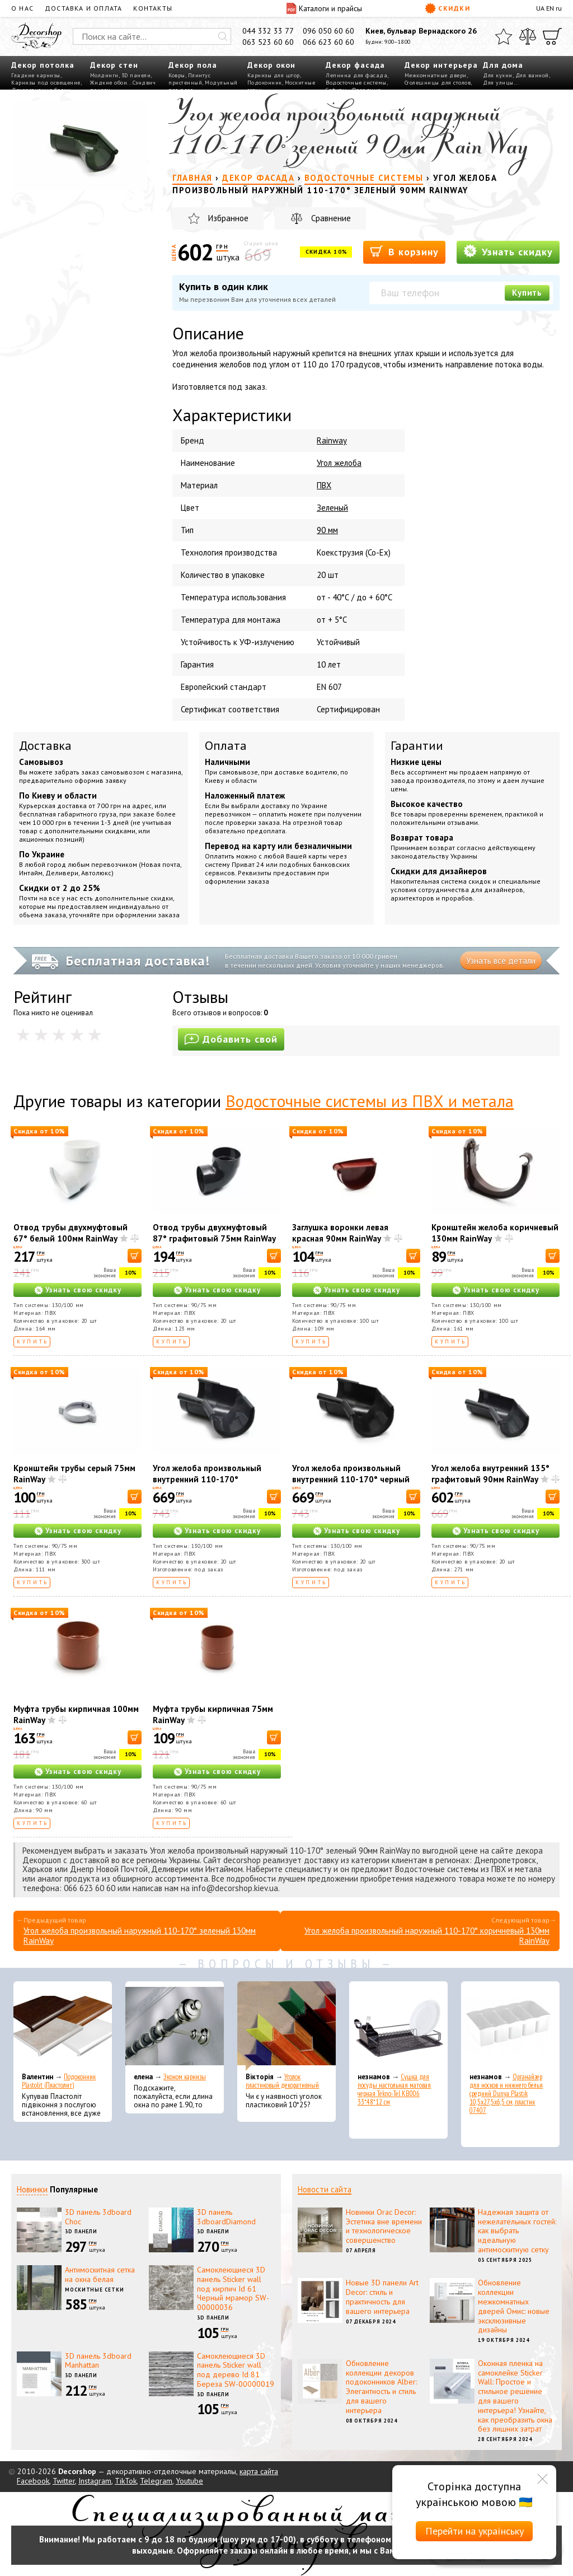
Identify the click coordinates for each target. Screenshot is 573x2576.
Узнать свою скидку (83, 1290)
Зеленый (332, 507)
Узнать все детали (501, 960)
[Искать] (222, 36)
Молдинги (104, 75)
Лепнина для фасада (356, 75)
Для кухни (498, 75)
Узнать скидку (508, 251)
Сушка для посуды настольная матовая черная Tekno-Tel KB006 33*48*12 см (394, 2089)
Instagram (94, 2481)
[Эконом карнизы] (174, 2026)
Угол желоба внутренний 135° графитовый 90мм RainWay (490, 1474)
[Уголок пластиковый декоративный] (286, 2026)
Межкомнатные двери (436, 75)
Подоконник (264, 82)
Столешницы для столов (438, 82)
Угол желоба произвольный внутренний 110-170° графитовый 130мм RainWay (209, 1479)
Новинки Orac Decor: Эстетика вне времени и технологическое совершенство (384, 2226)
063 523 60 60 (268, 42)
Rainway (332, 440)
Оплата (226, 745)
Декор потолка (42, 65)
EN (550, 8)
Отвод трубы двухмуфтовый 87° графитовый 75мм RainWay (214, 1233)
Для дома (503, 65)
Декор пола (192, 65)
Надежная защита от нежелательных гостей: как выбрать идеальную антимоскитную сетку (517, 2231)
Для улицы (498, 82)
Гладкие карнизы (35, 75)
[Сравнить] (527, 36)
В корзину (404, 251)
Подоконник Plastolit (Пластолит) (59, 2081)
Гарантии (417, 745)
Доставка (45, 745)
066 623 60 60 (328, 42)
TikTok (126, 2481)
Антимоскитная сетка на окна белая (100, 2274)
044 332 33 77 (268, 31)
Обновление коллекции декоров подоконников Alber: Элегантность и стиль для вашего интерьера (381, 2386)
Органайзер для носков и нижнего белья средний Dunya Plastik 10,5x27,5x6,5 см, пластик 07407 (506, 2093)
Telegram (156, 2481)
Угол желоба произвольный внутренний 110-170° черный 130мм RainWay (351, 1479)
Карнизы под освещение (46, 82)
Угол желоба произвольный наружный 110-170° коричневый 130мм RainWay (426, 1935)
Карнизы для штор (273, 75)
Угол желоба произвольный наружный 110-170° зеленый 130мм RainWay (140, 1935)
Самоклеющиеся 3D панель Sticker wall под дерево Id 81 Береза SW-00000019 (235, 2370)
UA (540, 8)
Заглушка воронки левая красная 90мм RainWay (340, 1233)
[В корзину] (135, 1256)
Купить (527, 292)
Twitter (64, 2481)
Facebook (33, 2481)
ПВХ (324, 485)
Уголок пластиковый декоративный (282, 2081)
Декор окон (271, 65)
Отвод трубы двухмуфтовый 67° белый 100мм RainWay (70, 1233)
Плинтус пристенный (189, 79)
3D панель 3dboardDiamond (226, 2217)
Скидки (447, 8)
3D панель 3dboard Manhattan (98, 2360)
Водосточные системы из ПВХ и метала (370, 1101)
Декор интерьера (441, 65)
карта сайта (258, 2471)
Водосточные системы (356, 82)
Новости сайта (324, 2189)
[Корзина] (552, 36)
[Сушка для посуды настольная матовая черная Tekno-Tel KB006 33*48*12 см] (398, 2026)
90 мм (327, 530)
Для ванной (532, 75)
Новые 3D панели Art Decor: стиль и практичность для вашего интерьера (382, 2297)
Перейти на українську (474, 2530)
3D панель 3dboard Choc (98, 2217)
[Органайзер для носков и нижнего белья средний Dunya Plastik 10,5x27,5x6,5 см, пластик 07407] (510, 2026)
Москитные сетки (94, 2289)
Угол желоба (339, 463)
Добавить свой (231, 1039)
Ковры (176, 75)
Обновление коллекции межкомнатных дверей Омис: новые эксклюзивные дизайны (513, 2306)
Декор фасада (355, 65)
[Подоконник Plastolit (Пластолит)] (62, 2026)
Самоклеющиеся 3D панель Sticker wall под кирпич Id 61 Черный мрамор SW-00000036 (233, 2288)
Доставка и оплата (83, 8)
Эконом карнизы (184, 2077)
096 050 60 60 (328, 31)
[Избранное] (504, 36)
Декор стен (114, 65)
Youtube (189, 2481)
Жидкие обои (109, 82)
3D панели (136, 75)
